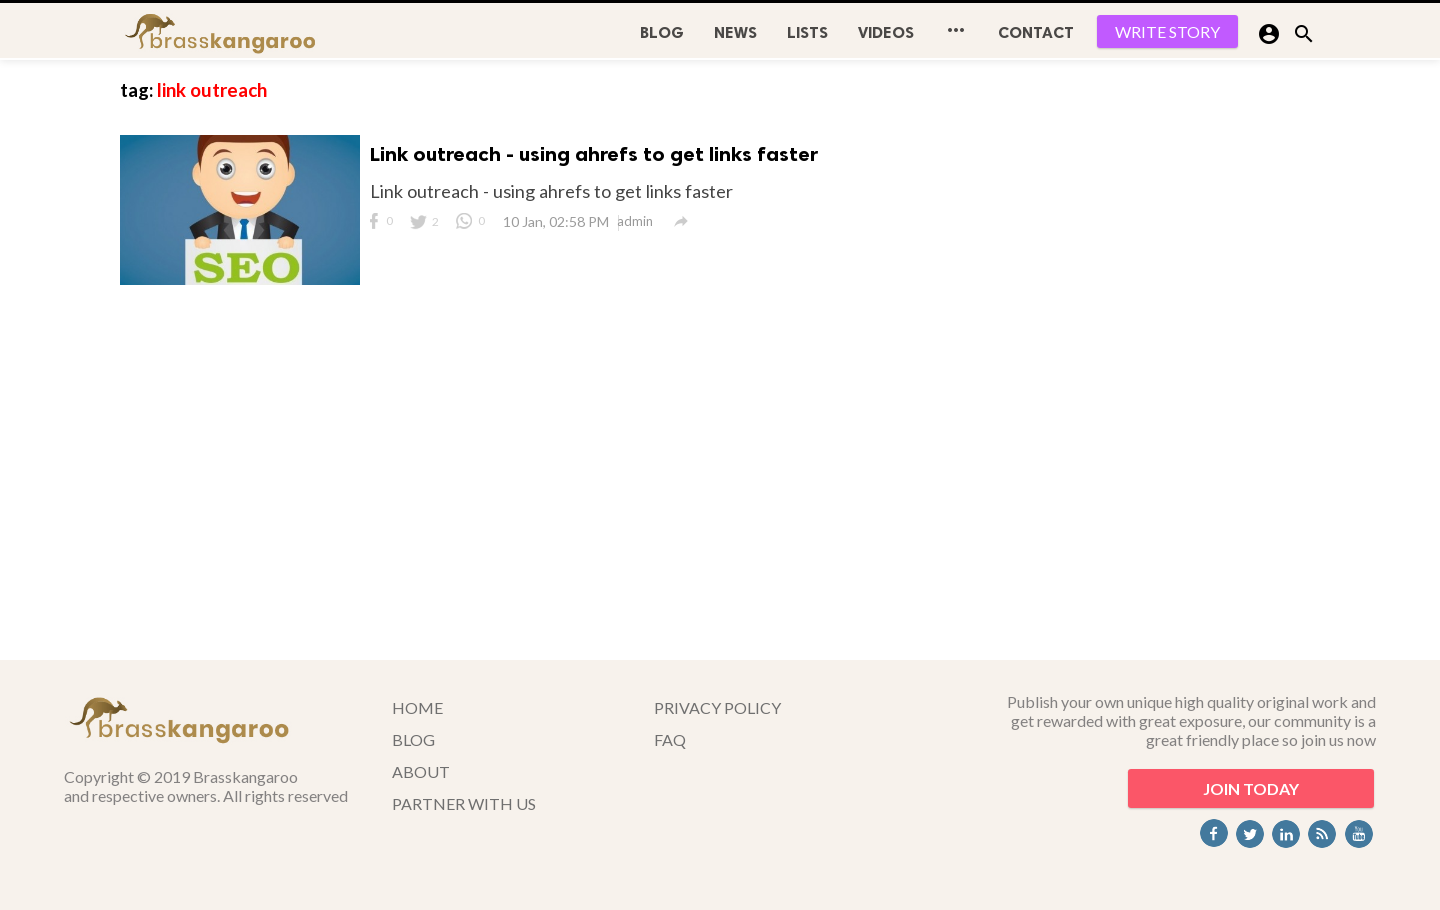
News (735, 32)
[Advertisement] (1170, 360)
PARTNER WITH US (464, 803)
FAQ (670, 739)
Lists (807, 32)
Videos (886, 32)
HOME (417, 707)
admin (635, 221)
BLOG (662, 32)
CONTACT (1036, 32)
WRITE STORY (1167, 31)
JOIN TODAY (1251, 788)
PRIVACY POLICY (717, 707)
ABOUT (421, 771)
